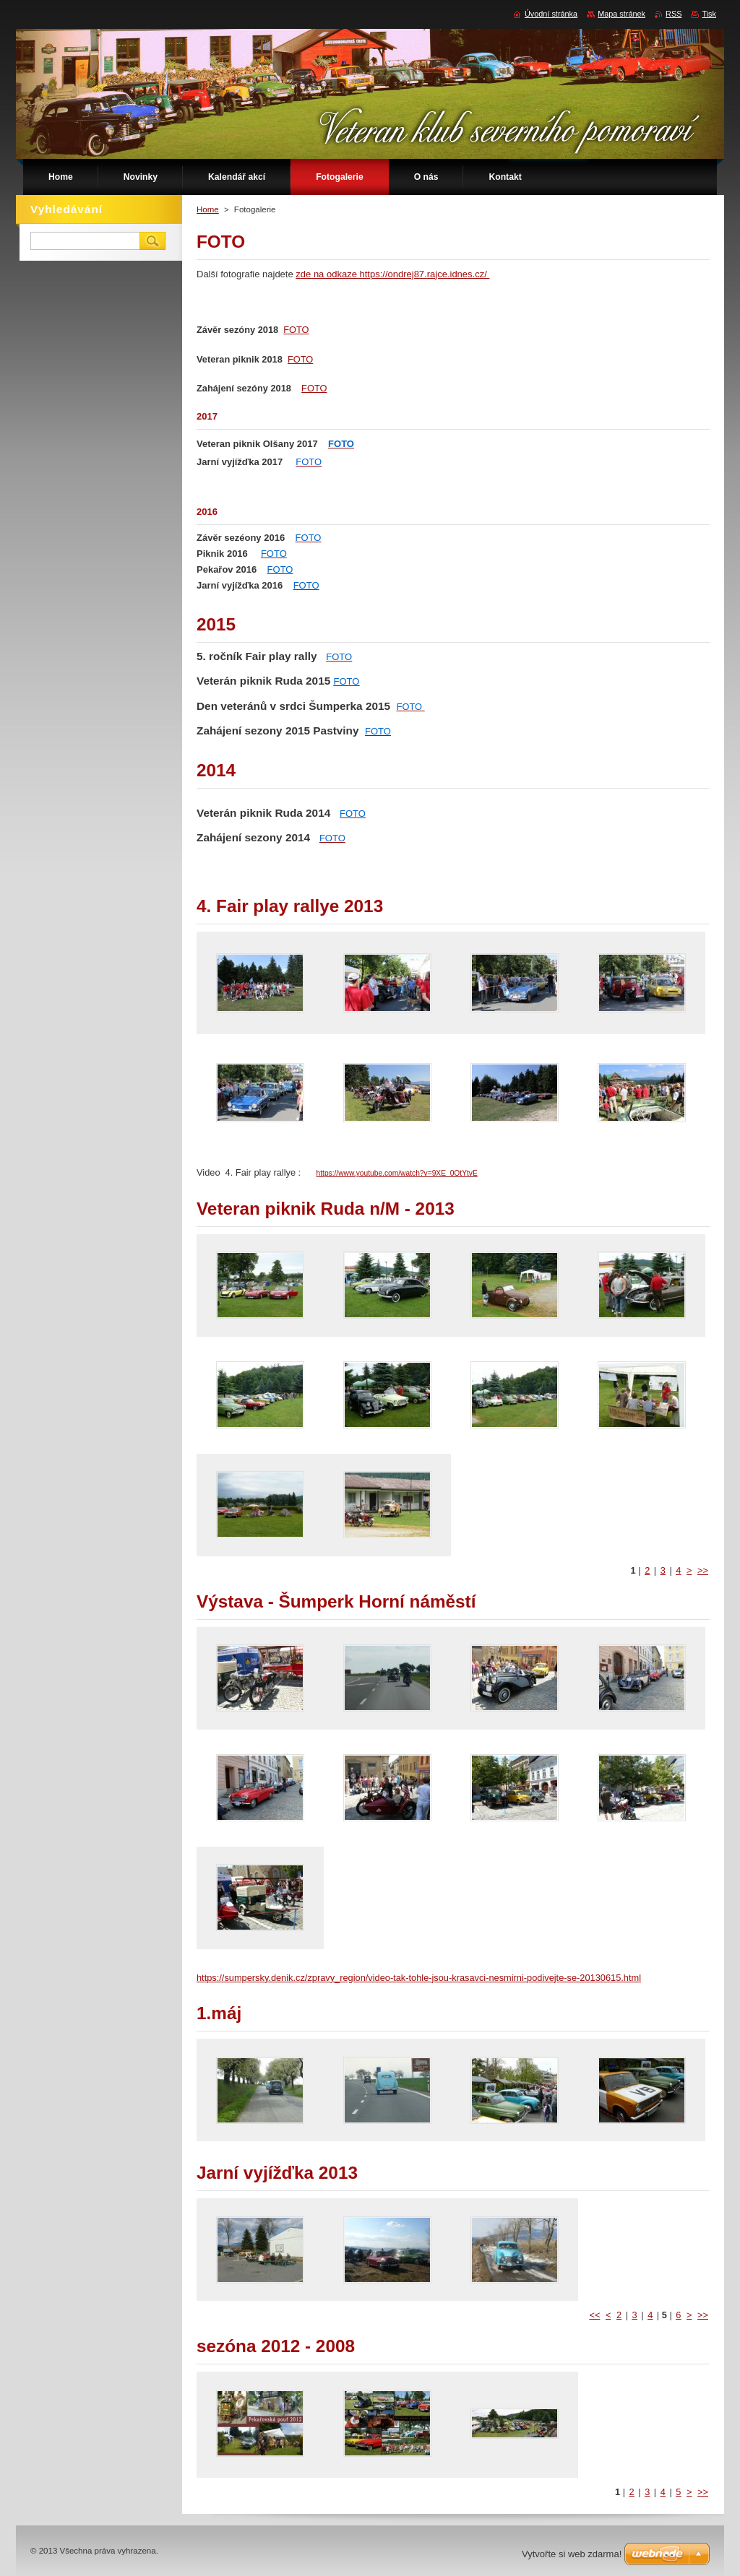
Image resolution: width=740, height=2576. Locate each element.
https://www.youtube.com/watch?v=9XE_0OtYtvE (397, 1173)
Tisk (709, 13)
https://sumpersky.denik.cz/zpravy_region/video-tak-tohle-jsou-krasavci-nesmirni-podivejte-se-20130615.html (419, 1977)
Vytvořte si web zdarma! (571, 2554)
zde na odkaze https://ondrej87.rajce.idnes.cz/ (392, 274)
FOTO (296, 329)
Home (208, 209)
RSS (673, 13)
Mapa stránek (621, 13)
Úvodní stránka (551, 13)
